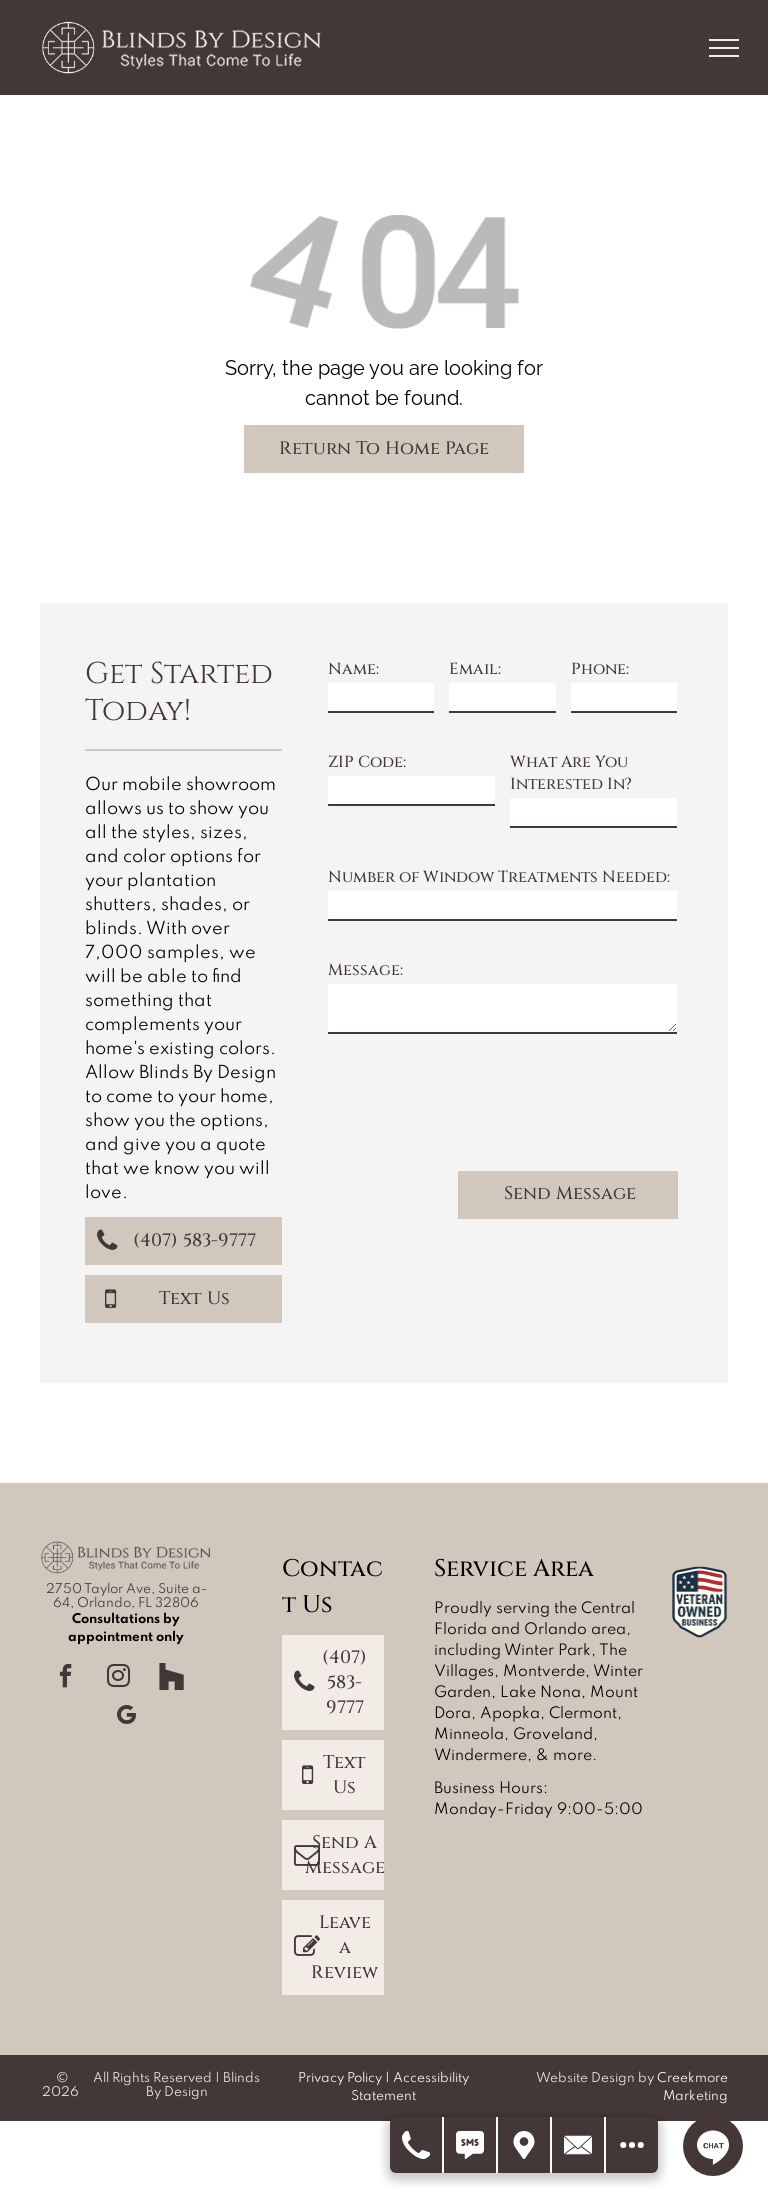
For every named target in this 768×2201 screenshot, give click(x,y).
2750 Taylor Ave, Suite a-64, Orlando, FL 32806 (126, 1596)
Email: (475, 669)
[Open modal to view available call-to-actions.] (632, 2145)
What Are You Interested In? (571, 773)
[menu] (724, 48)
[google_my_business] (126, 1717)
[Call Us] (417, 2145)
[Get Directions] (525, 2145)
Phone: (600, 669)
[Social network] (172, 1678)
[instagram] (119, 1678)
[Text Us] (471, 2145)
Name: (353, 669)
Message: (365, 970)
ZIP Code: (367, 762)
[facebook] (66, 1678)
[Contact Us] (579, 2145)
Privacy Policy (340, 2078)
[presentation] (480, 1111)
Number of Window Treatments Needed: (499, 877)
